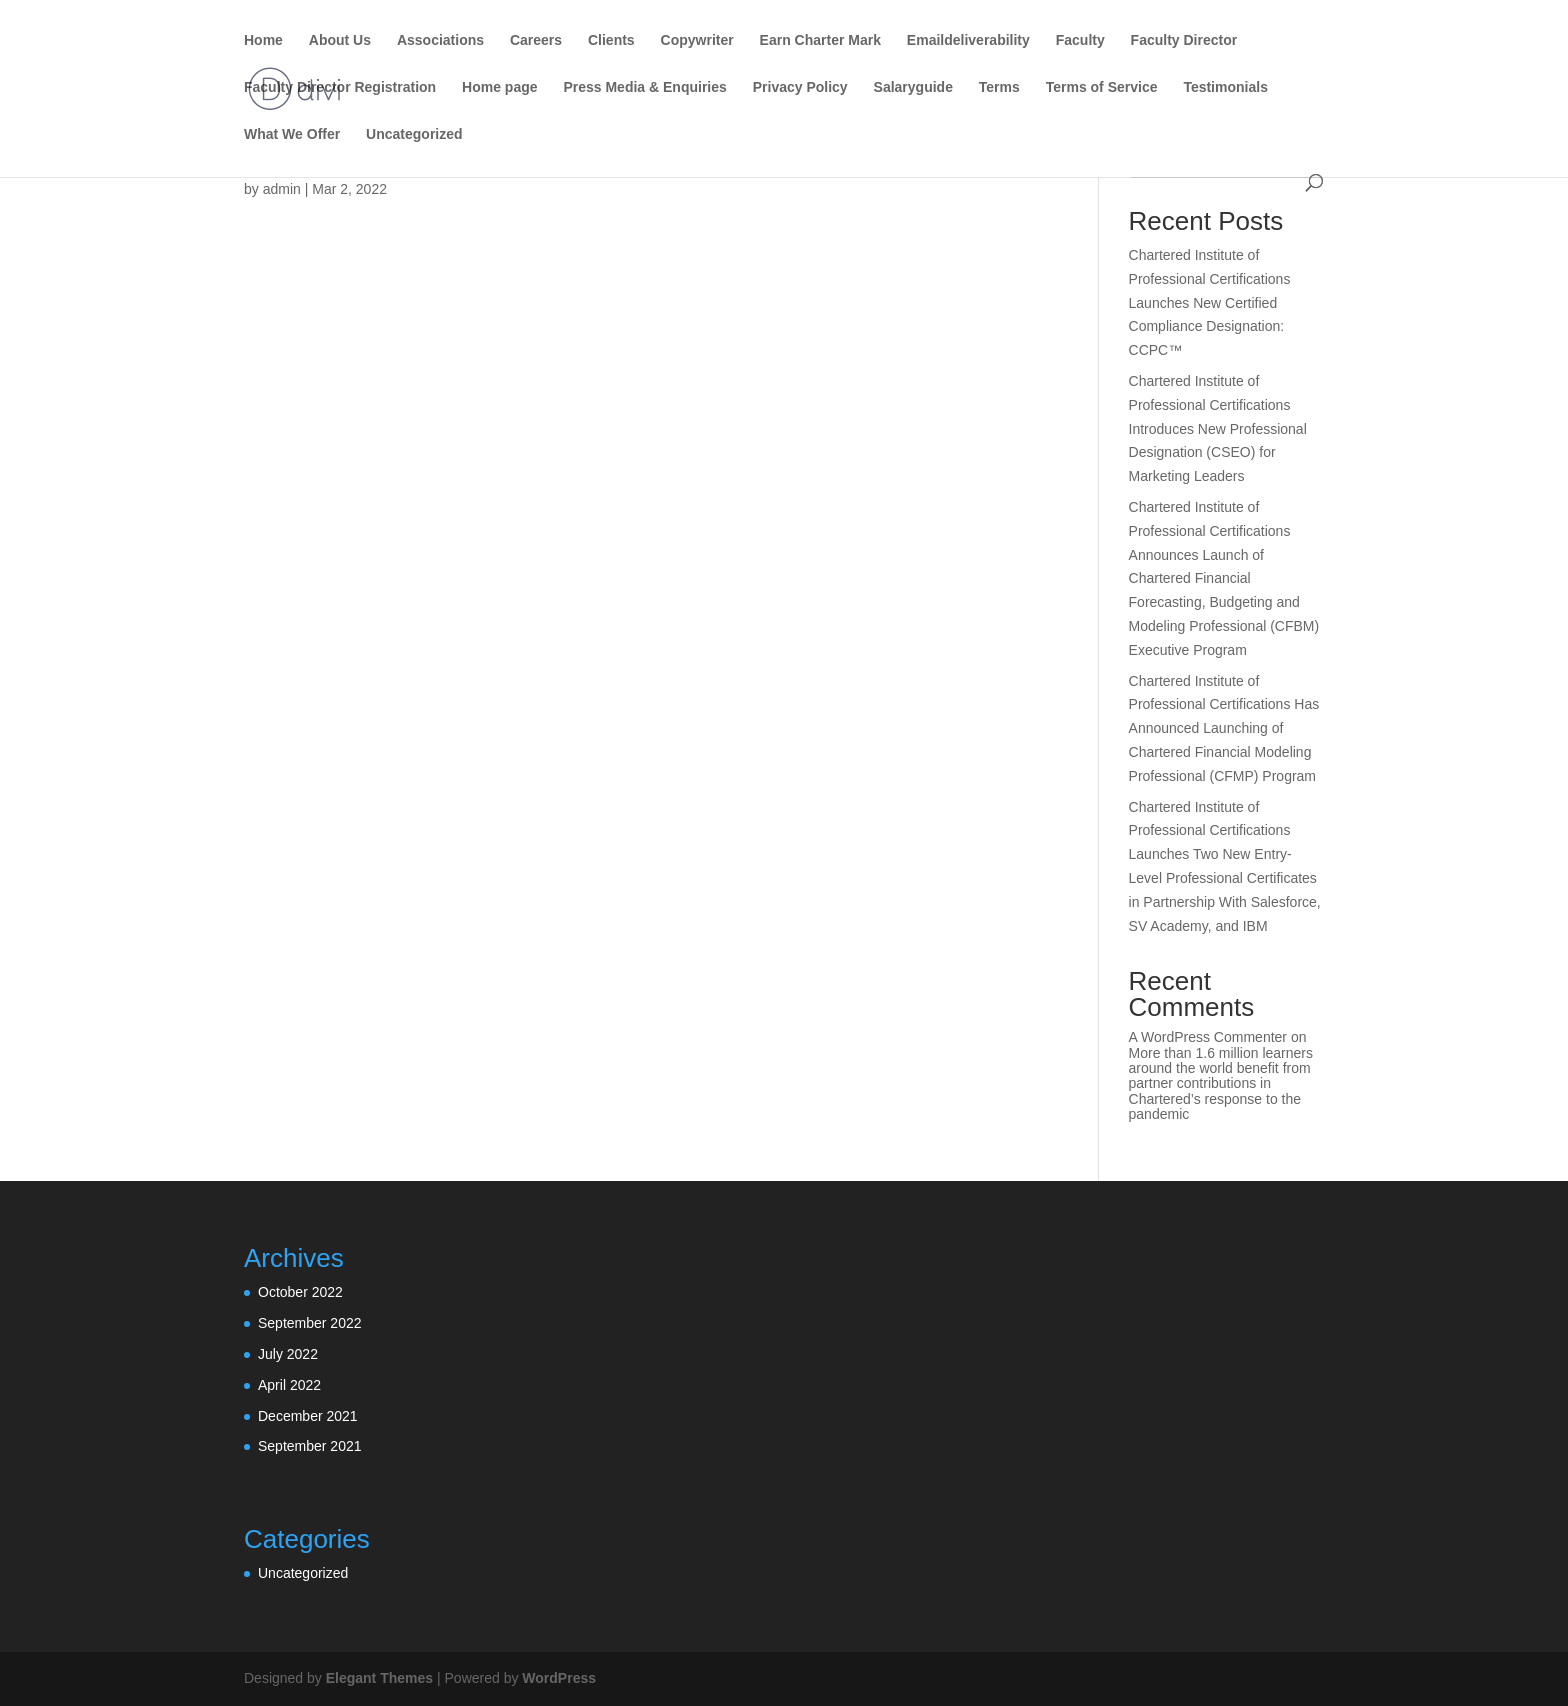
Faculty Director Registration (340, 87)
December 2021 (308, 1416)
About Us (340, 40)
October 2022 (300, 1292)
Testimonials (1225, 87)
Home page (499, 87)
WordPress (559, 1678)
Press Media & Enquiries (644, 87)
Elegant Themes (379, 1678)
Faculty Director (1184, 40)
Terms (999, 87)
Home (263, 40)
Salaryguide (913, 87)
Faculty (1080, 40)
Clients (611, 40)
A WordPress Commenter (1208, 1037)
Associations (440, 40)
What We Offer (292, 134)
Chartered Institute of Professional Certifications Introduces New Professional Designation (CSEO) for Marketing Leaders (1218, 428)
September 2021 (310, 1446)
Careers (536, 40)
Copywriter (697, 40)
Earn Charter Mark (820, 40)
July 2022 (288, 1354)
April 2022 (289, 1385)
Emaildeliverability (968, 40)
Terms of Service (1102, 87)
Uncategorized (414, 134)
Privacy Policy (800, 87)
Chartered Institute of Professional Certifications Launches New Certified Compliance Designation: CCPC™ (1210, 302)
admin (282, 189)
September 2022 (310, 1323)
